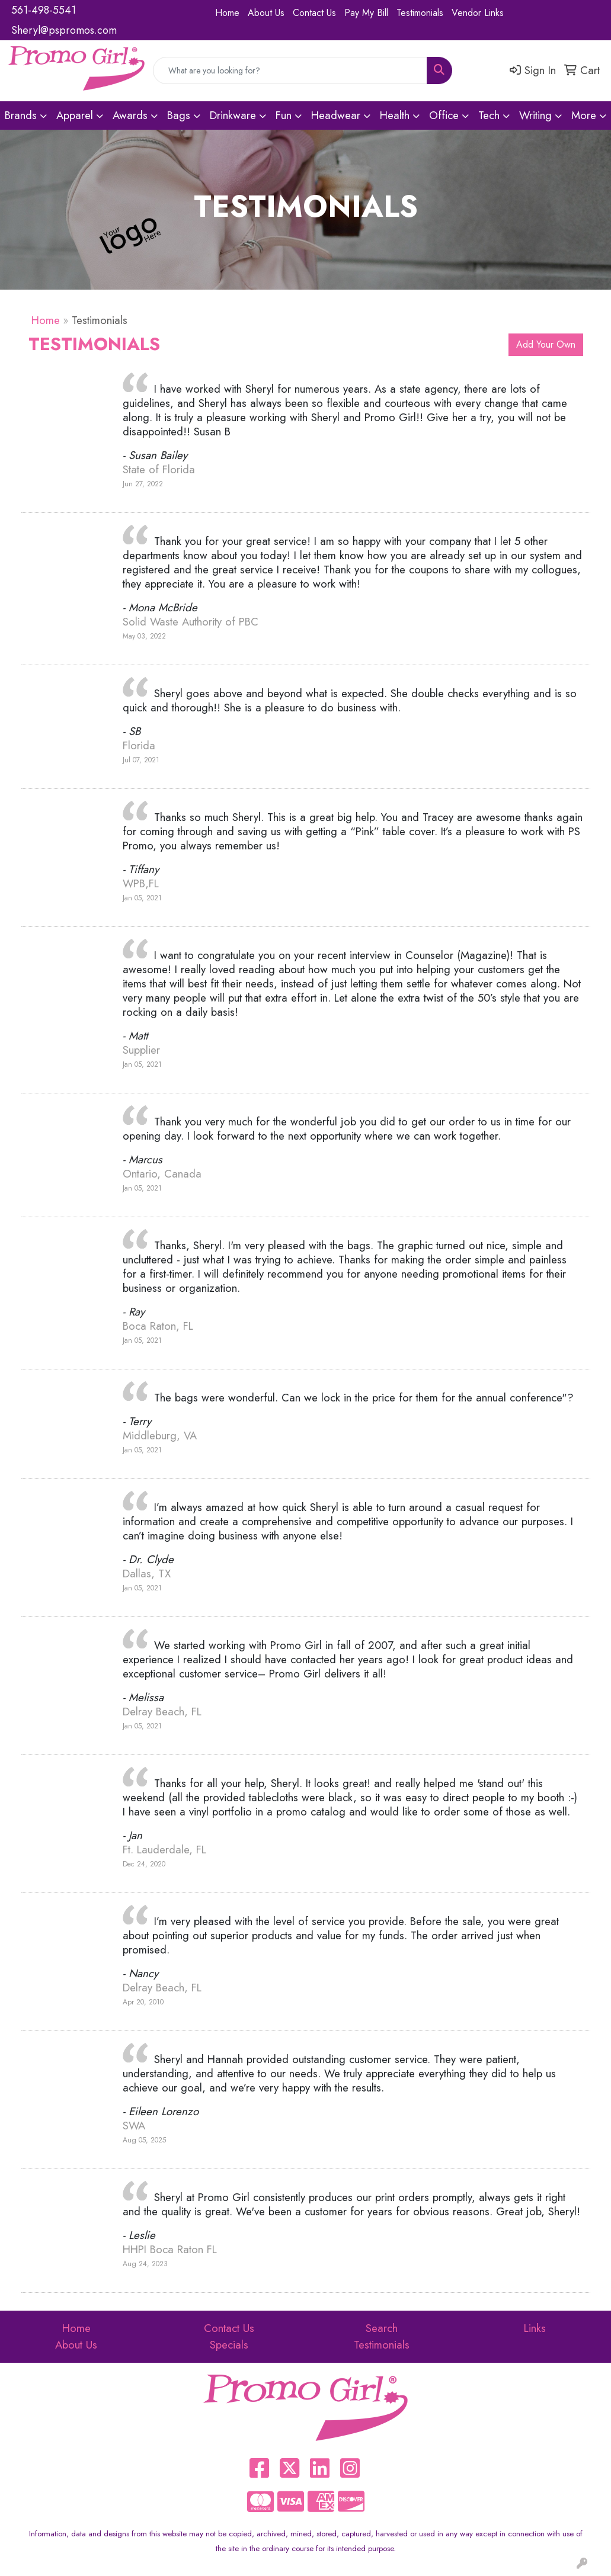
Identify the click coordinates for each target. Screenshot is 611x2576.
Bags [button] (178, 115)
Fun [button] (284, 115)
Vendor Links (478, 13)
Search (382, 2328)
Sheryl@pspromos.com (64, 30)
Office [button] (444, 115)
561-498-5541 (43, 10)
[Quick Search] (290, 70)
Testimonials (419, 13)
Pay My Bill (366, 13)
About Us (266, 13)
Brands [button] (21, 115)
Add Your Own (545, 344)
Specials (229, 2345)
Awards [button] (130, 115)
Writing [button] (535, 115)
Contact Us (314, 13)
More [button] (583, 115)
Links (535, 2328)
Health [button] (395, 115)
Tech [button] (489, 115)
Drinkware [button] (233, 115)
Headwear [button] (335, 115)
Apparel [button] (74, 115)
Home (227, 13)
